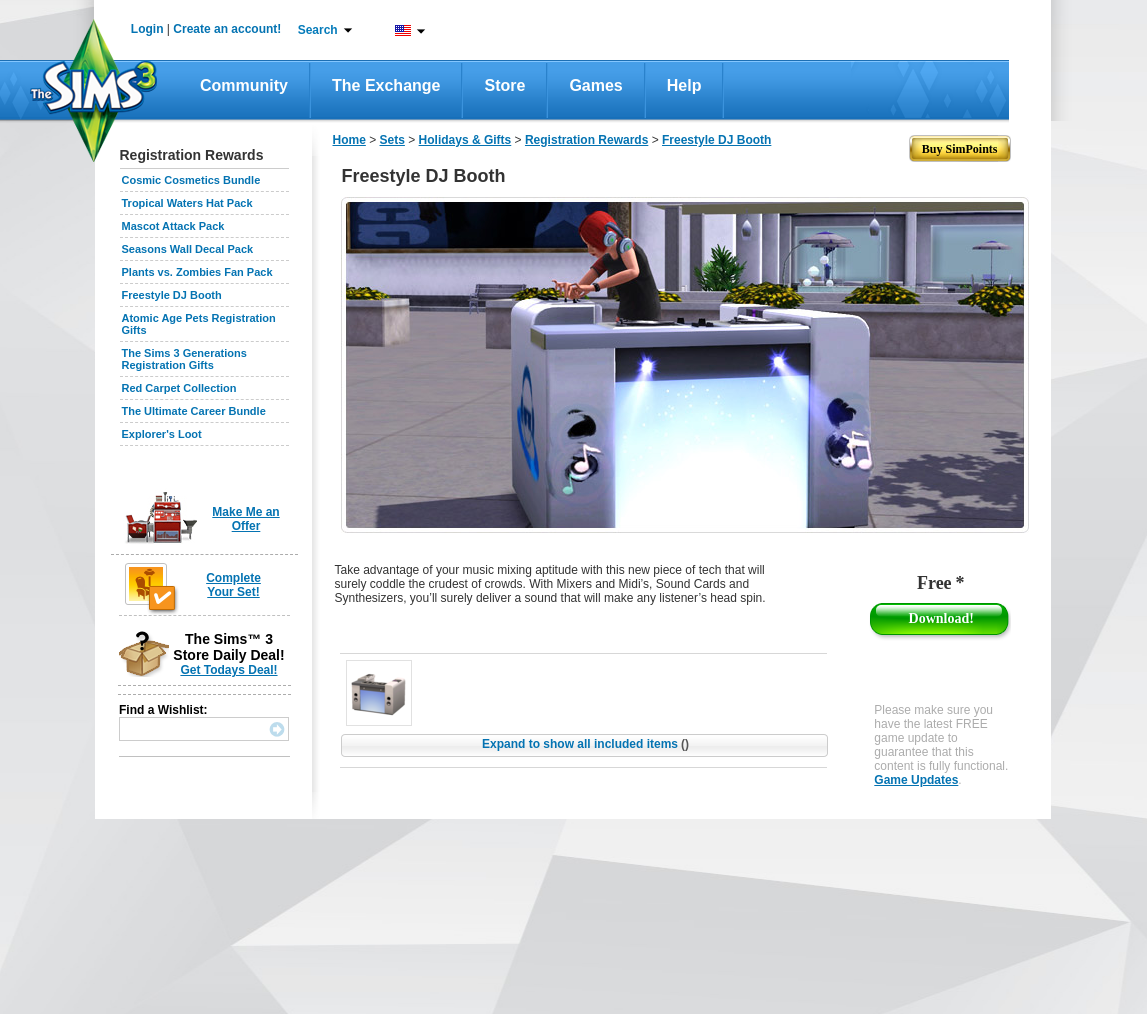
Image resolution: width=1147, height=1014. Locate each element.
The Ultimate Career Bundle (194, 411)
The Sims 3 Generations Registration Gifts (184, 359)
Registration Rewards (586, 140)
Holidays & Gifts (465, 140)
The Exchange (386, 85)
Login (147, 29)
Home (349, 140)
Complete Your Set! (233, 585)
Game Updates (916, 780)
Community (244, 85)
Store (504, 85)
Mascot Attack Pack (173, 226)
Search (318, 30)
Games (595, 85)
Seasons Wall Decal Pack (188, 249)
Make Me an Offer (245, 519)
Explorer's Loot (162, 434)
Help (684, 85)
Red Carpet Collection (179, 388)
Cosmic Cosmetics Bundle (191, 180)
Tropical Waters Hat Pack (187, 203)
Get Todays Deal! (228, 670)
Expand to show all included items (585, 744)
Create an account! (227, 29)
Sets (392, 140)
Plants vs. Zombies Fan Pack (197, 272)
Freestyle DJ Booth (172, 295)
